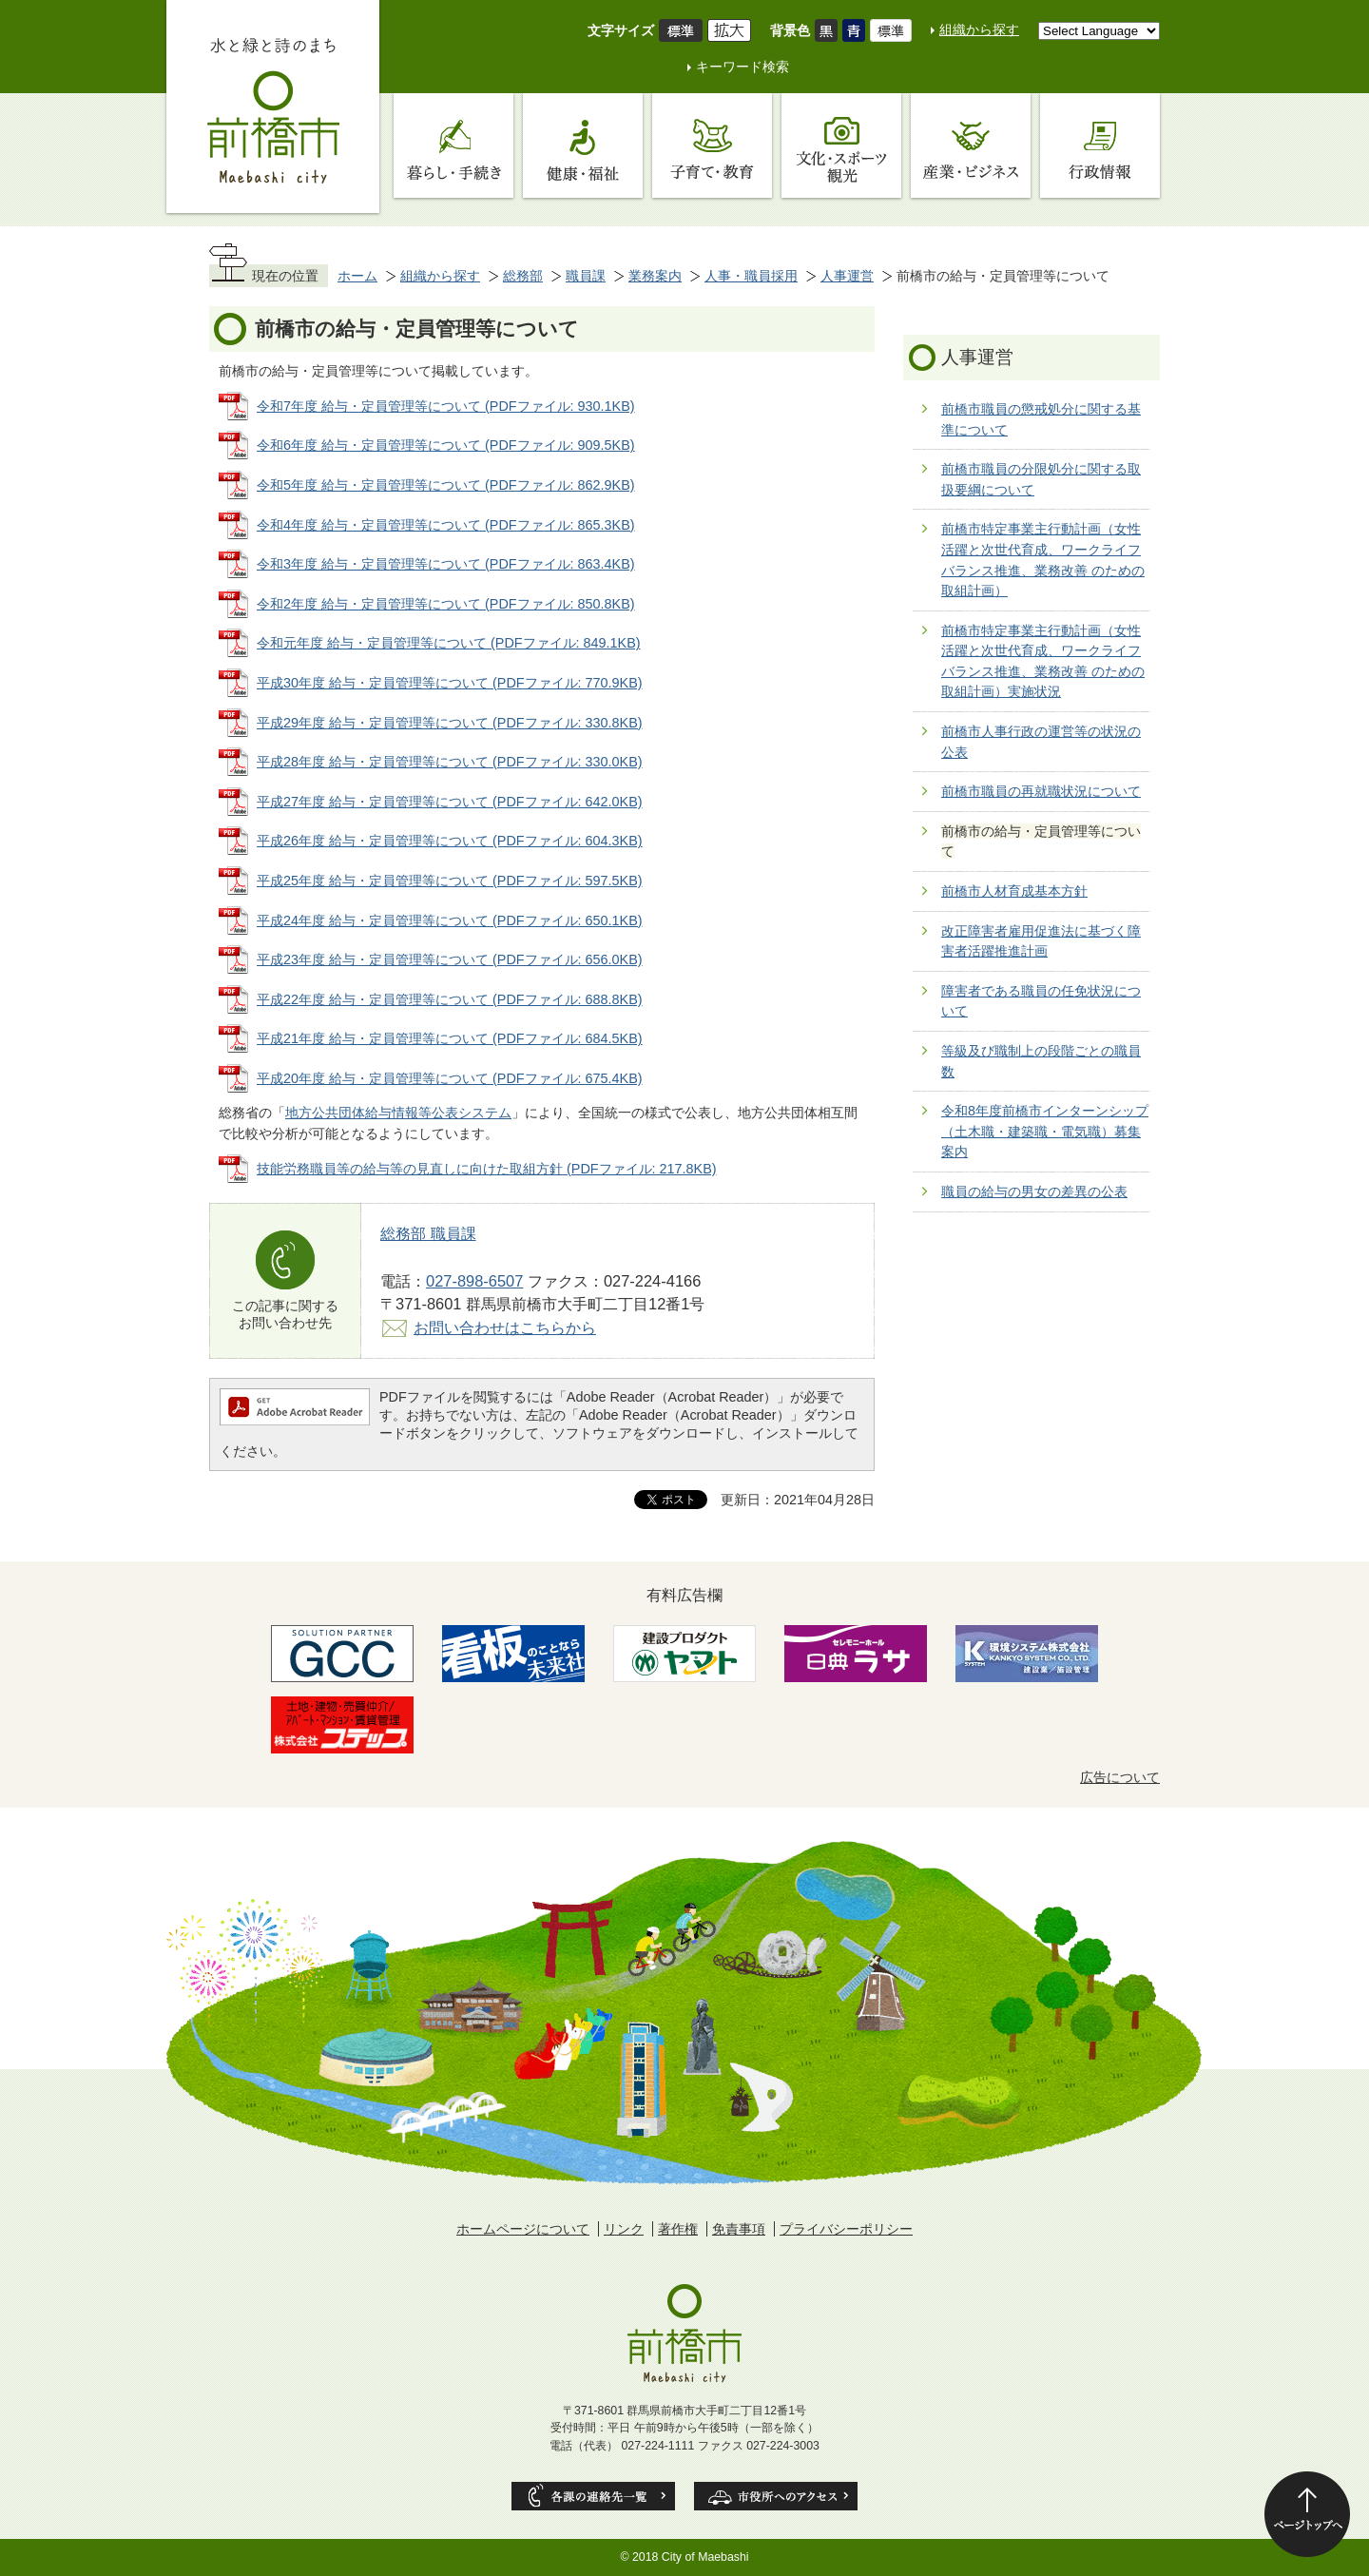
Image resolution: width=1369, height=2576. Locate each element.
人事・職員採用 (751, 275)
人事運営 (847, 275)
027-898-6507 (474, 1280)
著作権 (678, 2229)
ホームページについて (522, 2229)
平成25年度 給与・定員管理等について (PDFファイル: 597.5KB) (450, 880)
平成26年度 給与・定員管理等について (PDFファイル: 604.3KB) (450, 840)
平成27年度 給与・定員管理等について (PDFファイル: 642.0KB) (450, 801)
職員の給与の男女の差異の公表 (1034, 1191)
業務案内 (655, 275)
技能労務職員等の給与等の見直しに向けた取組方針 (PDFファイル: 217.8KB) (487, 1168)
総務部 (523, 275)
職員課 (586, 275)
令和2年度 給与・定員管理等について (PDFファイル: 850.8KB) (446, 603)
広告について (1120, 1777)
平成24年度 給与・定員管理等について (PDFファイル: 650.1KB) (450, 920)
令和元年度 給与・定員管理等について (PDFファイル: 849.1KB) (449, 642)
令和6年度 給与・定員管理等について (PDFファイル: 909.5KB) (446, 445)
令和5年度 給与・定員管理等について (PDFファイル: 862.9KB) (446, 485)
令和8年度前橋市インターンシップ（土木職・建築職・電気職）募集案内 (1044, 1131)
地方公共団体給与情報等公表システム (398, 1112)
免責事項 (738, 2229)
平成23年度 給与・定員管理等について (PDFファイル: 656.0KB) (450, 959)
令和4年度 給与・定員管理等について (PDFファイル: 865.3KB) (446, 525)
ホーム (357, 275)
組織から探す (979, 29)
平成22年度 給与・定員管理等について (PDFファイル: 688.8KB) (450, 999)
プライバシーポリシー (846, 2229)
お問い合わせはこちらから (505, 1327)
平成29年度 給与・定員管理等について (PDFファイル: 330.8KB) (450, 722)
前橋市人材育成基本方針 (1014, 891)
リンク (624, 2229)
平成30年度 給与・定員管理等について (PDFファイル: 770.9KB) (450, 682)
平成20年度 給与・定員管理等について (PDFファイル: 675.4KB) (450, 1078)
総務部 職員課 (428, 1233)
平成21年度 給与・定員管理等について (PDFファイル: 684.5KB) (450, 1038)
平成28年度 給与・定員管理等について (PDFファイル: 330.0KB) (450, 761)
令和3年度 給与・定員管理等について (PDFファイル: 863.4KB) (446, 563)
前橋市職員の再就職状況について (1041, 791)
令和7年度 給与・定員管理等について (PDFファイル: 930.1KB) (446, 406)
